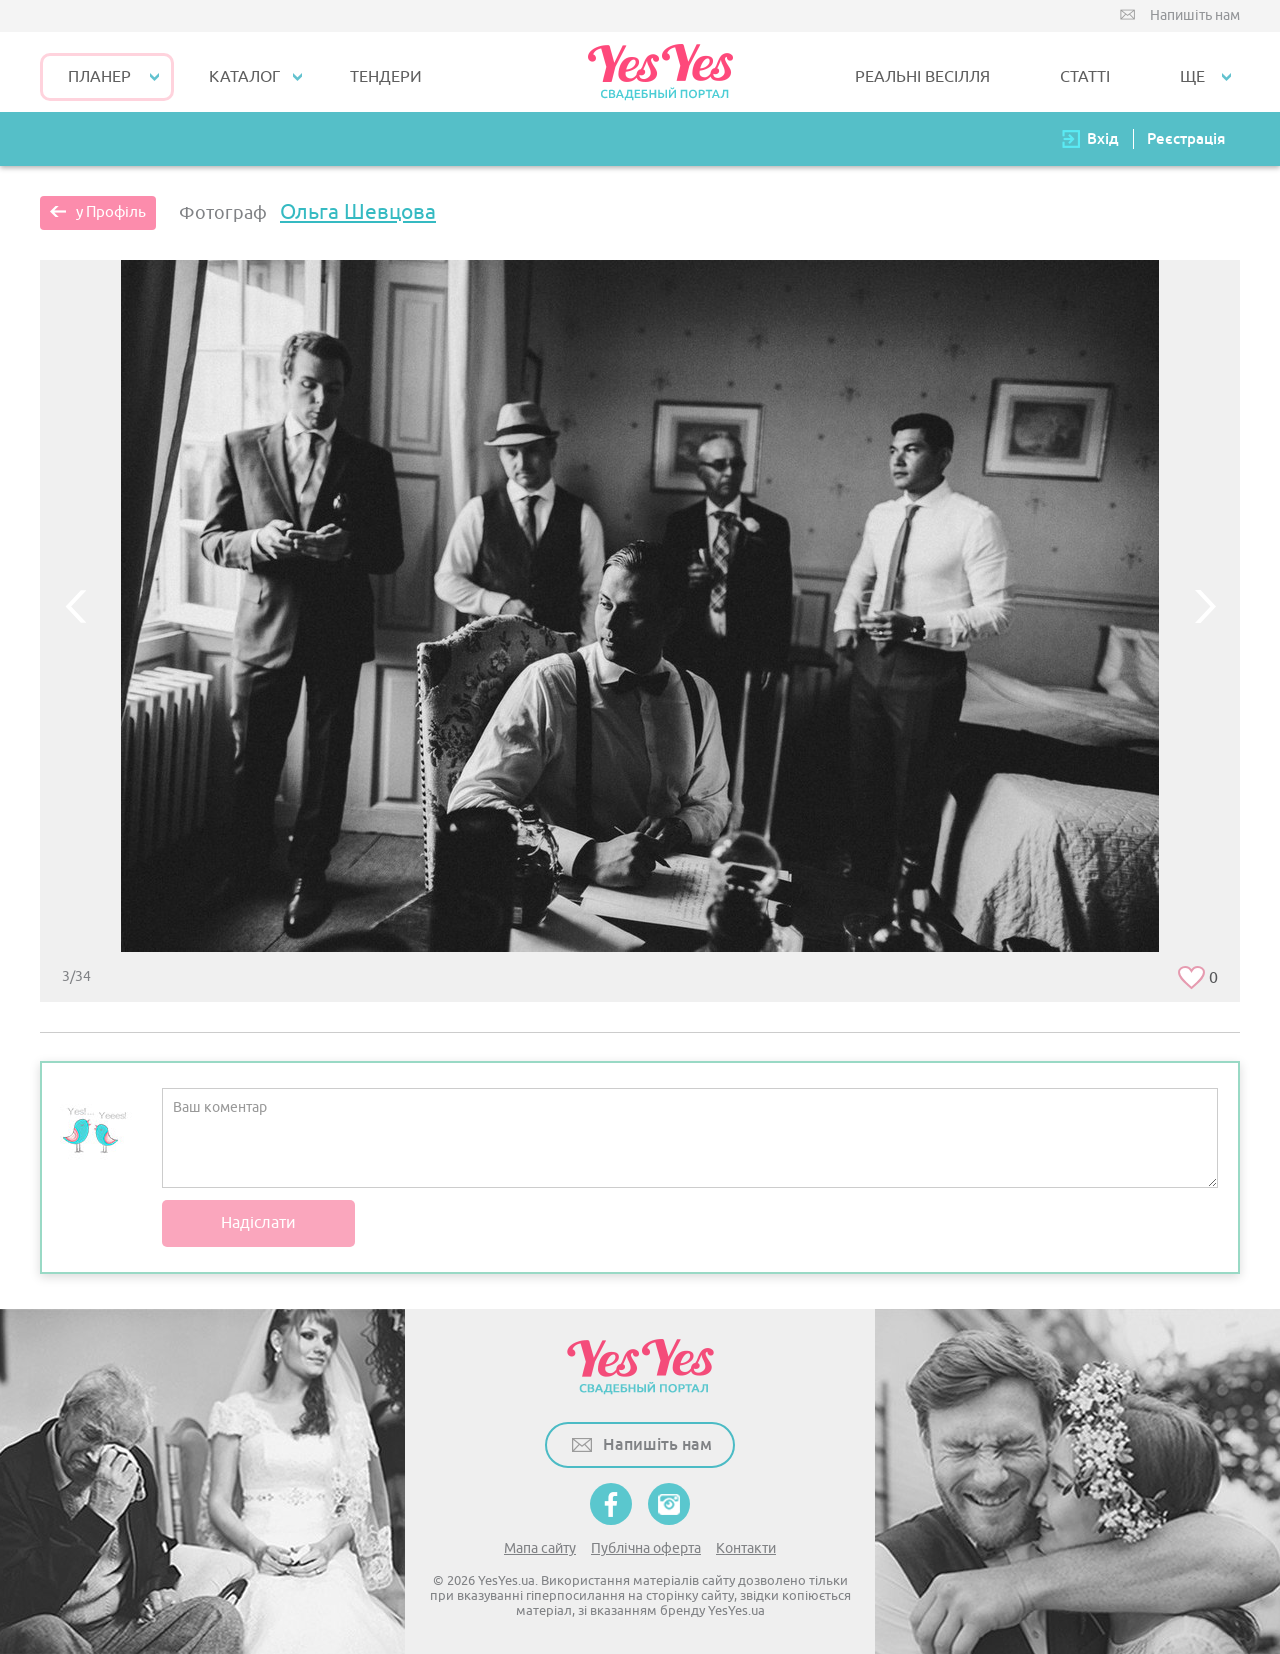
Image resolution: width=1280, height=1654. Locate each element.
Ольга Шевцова (358, 212)
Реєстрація (1186, 138)
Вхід (1103, 138)
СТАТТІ (1085, 77)
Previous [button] (75, 606)
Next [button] (1205, 606)
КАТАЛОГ (244, 77)
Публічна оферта (646, 1548)
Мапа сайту (540, 1548)
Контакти (746, 1548)
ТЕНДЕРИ (386, 77)
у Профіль (111, 212)
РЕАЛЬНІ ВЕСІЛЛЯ (922, 77)
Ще (1192, 77)
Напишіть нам (1195, 15)
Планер (99, 77)
